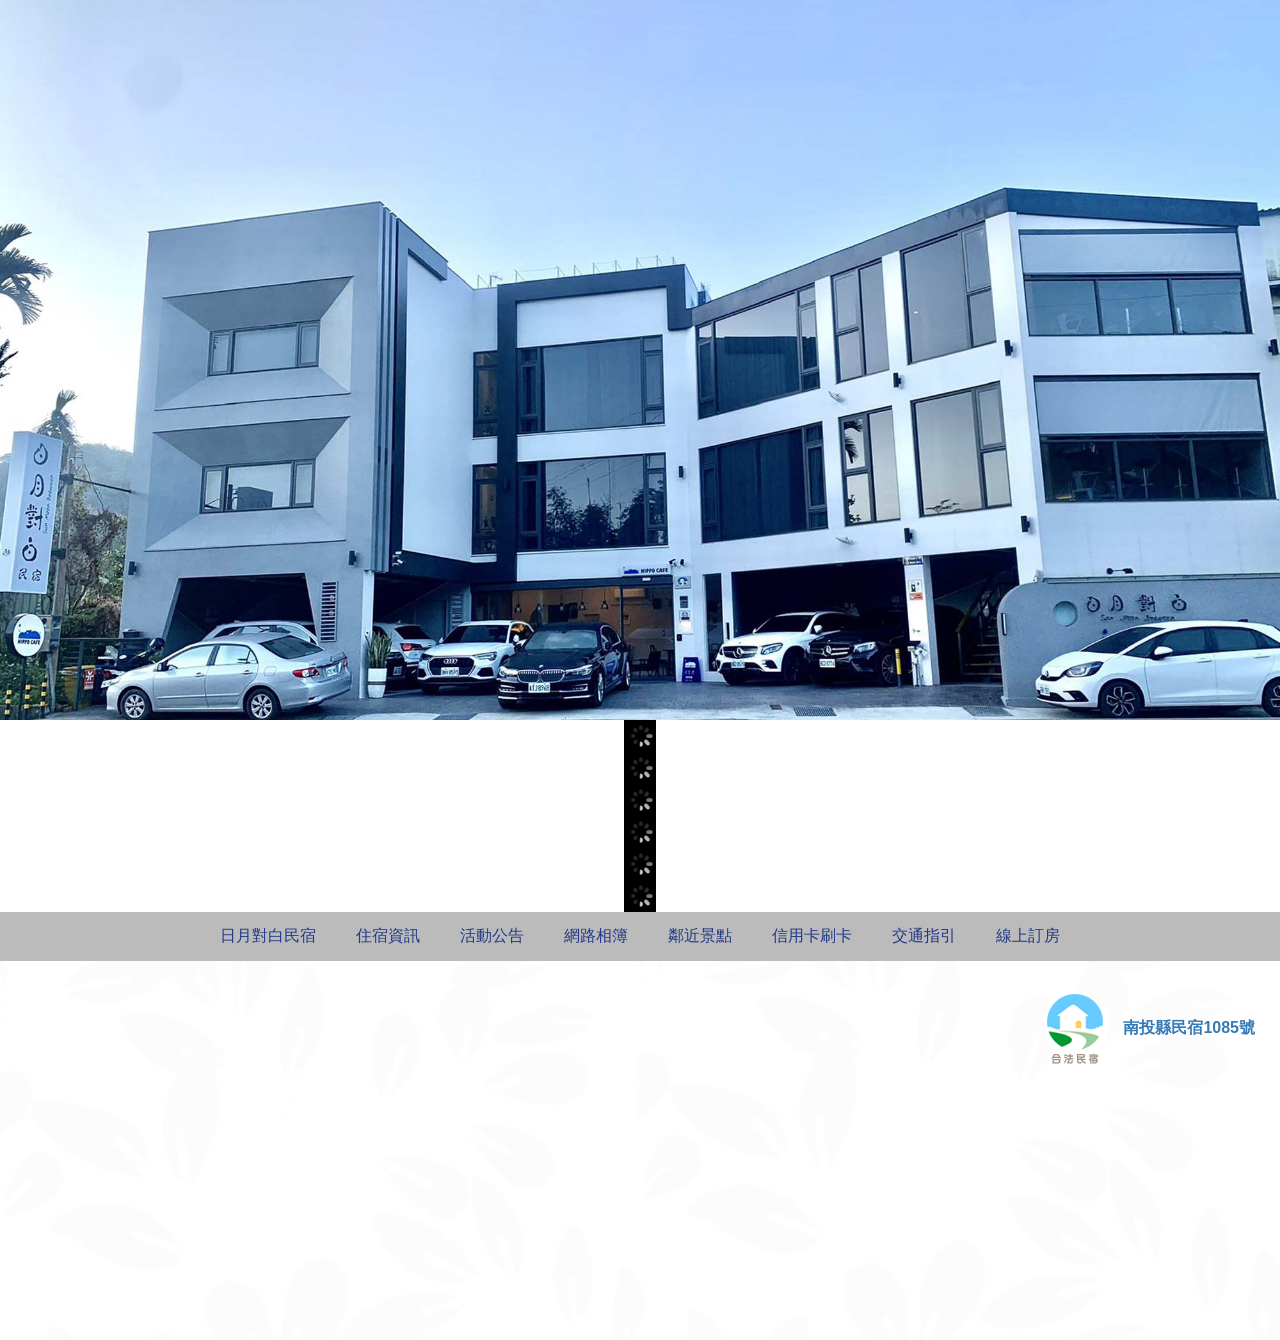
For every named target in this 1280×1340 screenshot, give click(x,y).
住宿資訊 (388, 935)
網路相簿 (596, 935)
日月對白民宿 (268, 935)
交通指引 (924, 935)
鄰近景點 (700, 935)
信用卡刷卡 (812, 935)
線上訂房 (1028, 935)
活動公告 (492, 935)
